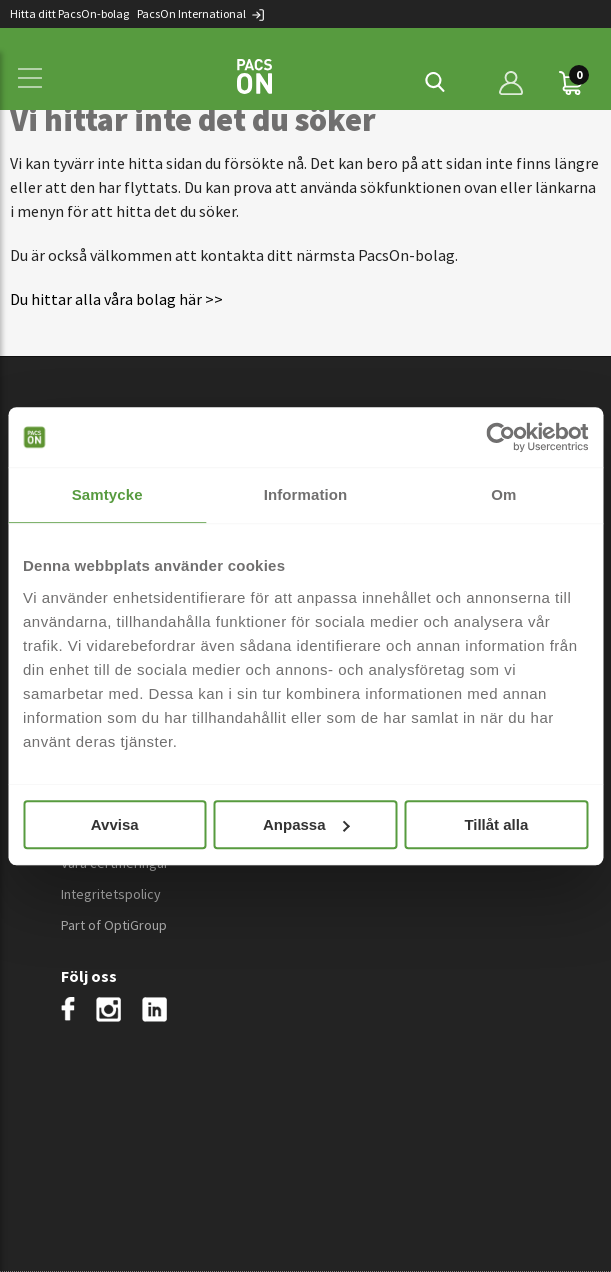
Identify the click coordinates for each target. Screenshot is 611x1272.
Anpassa (306, 824)
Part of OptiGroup (114, 925)
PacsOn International (201, 13)
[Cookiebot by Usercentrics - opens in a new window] (500, 437)
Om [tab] (503, 494)
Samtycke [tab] (107, 494)
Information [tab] (306, 494)
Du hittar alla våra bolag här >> (116, 299)
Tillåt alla (496, 824)
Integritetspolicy (111, 894)
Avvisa (115, 824)
